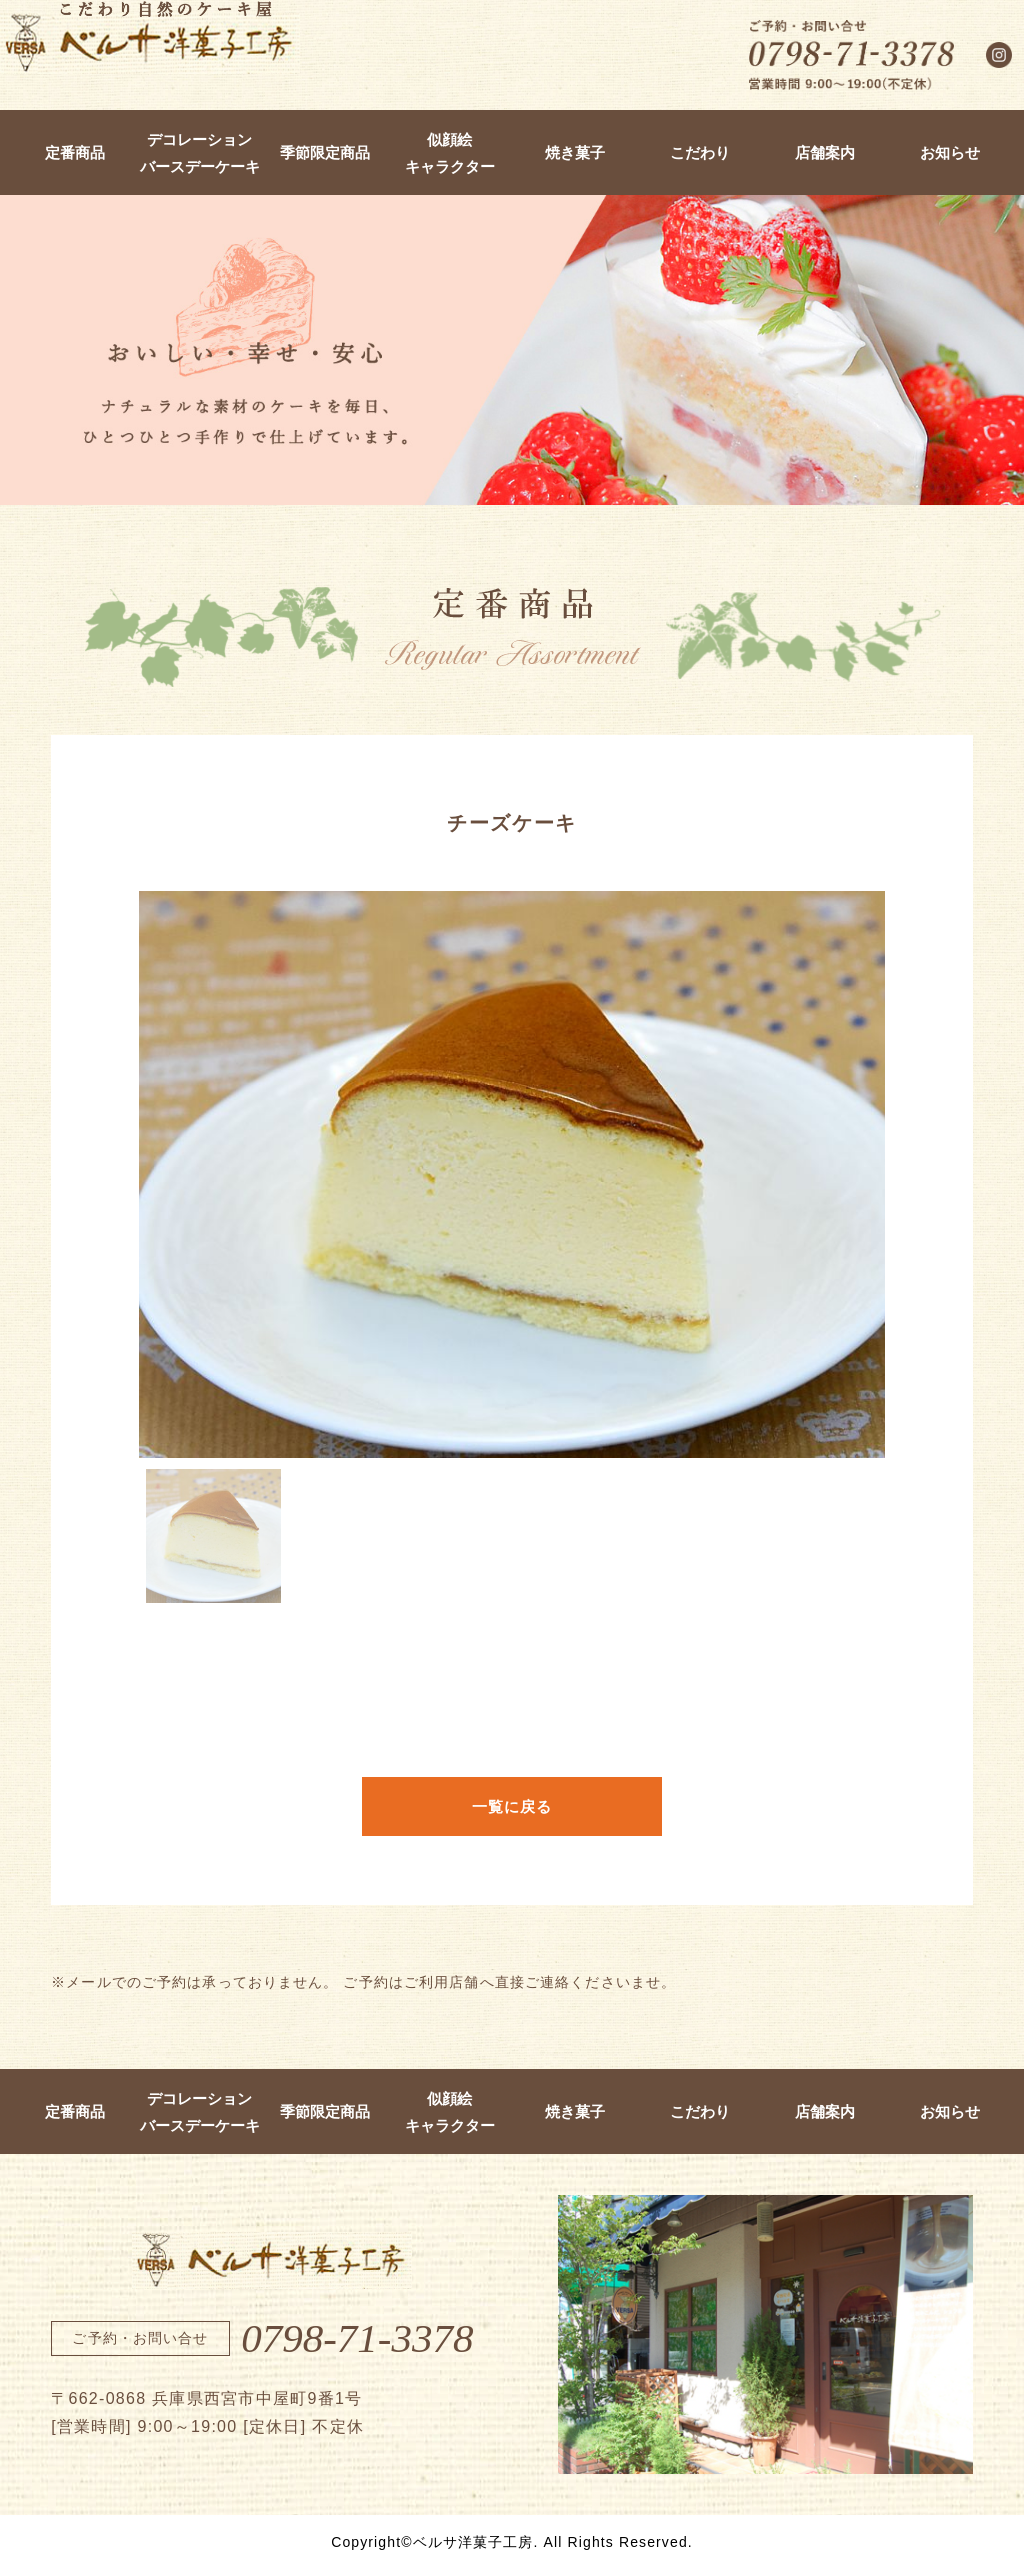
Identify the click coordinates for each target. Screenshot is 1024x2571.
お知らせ (950, 152)
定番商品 (75, 152)
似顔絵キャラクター (450, 153)
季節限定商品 (325, 152)
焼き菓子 (575, 152)
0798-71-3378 (357, 2338)
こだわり (700, 152)
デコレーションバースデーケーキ (200, 153)
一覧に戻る (512, 1806)
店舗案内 (825, 152)
